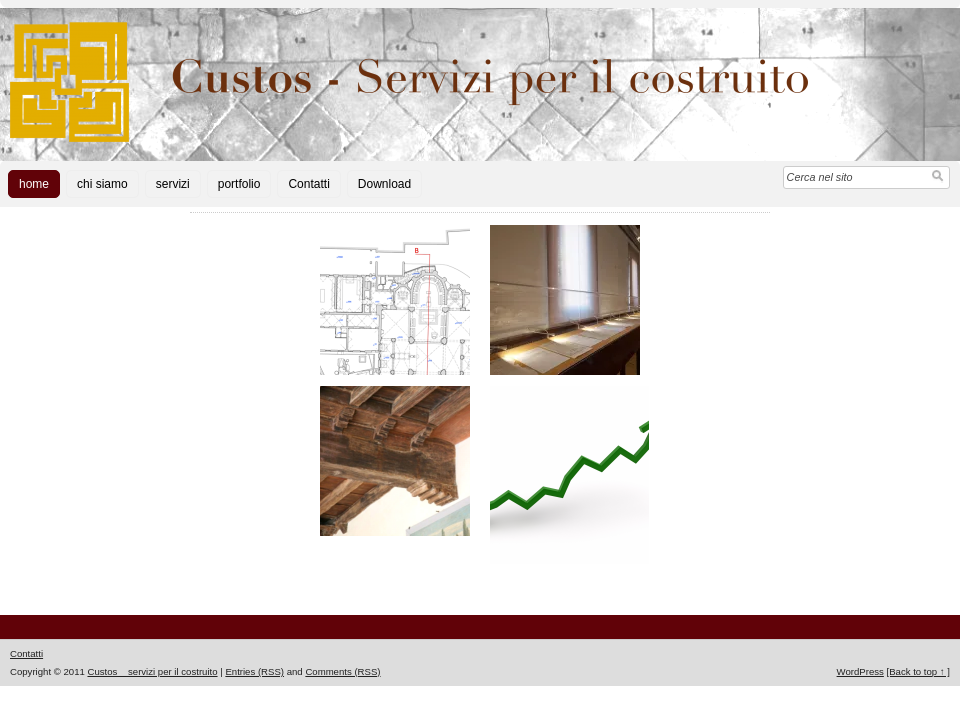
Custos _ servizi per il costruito (152, 671)
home (34, 184)
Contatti (308, 184)
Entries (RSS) (254, 671)
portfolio (239, 184)
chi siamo (102, 184)
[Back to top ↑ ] (918, 671)
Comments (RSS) (342, 671)
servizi (173, 184)
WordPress (860, 671)
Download (384, 184)
